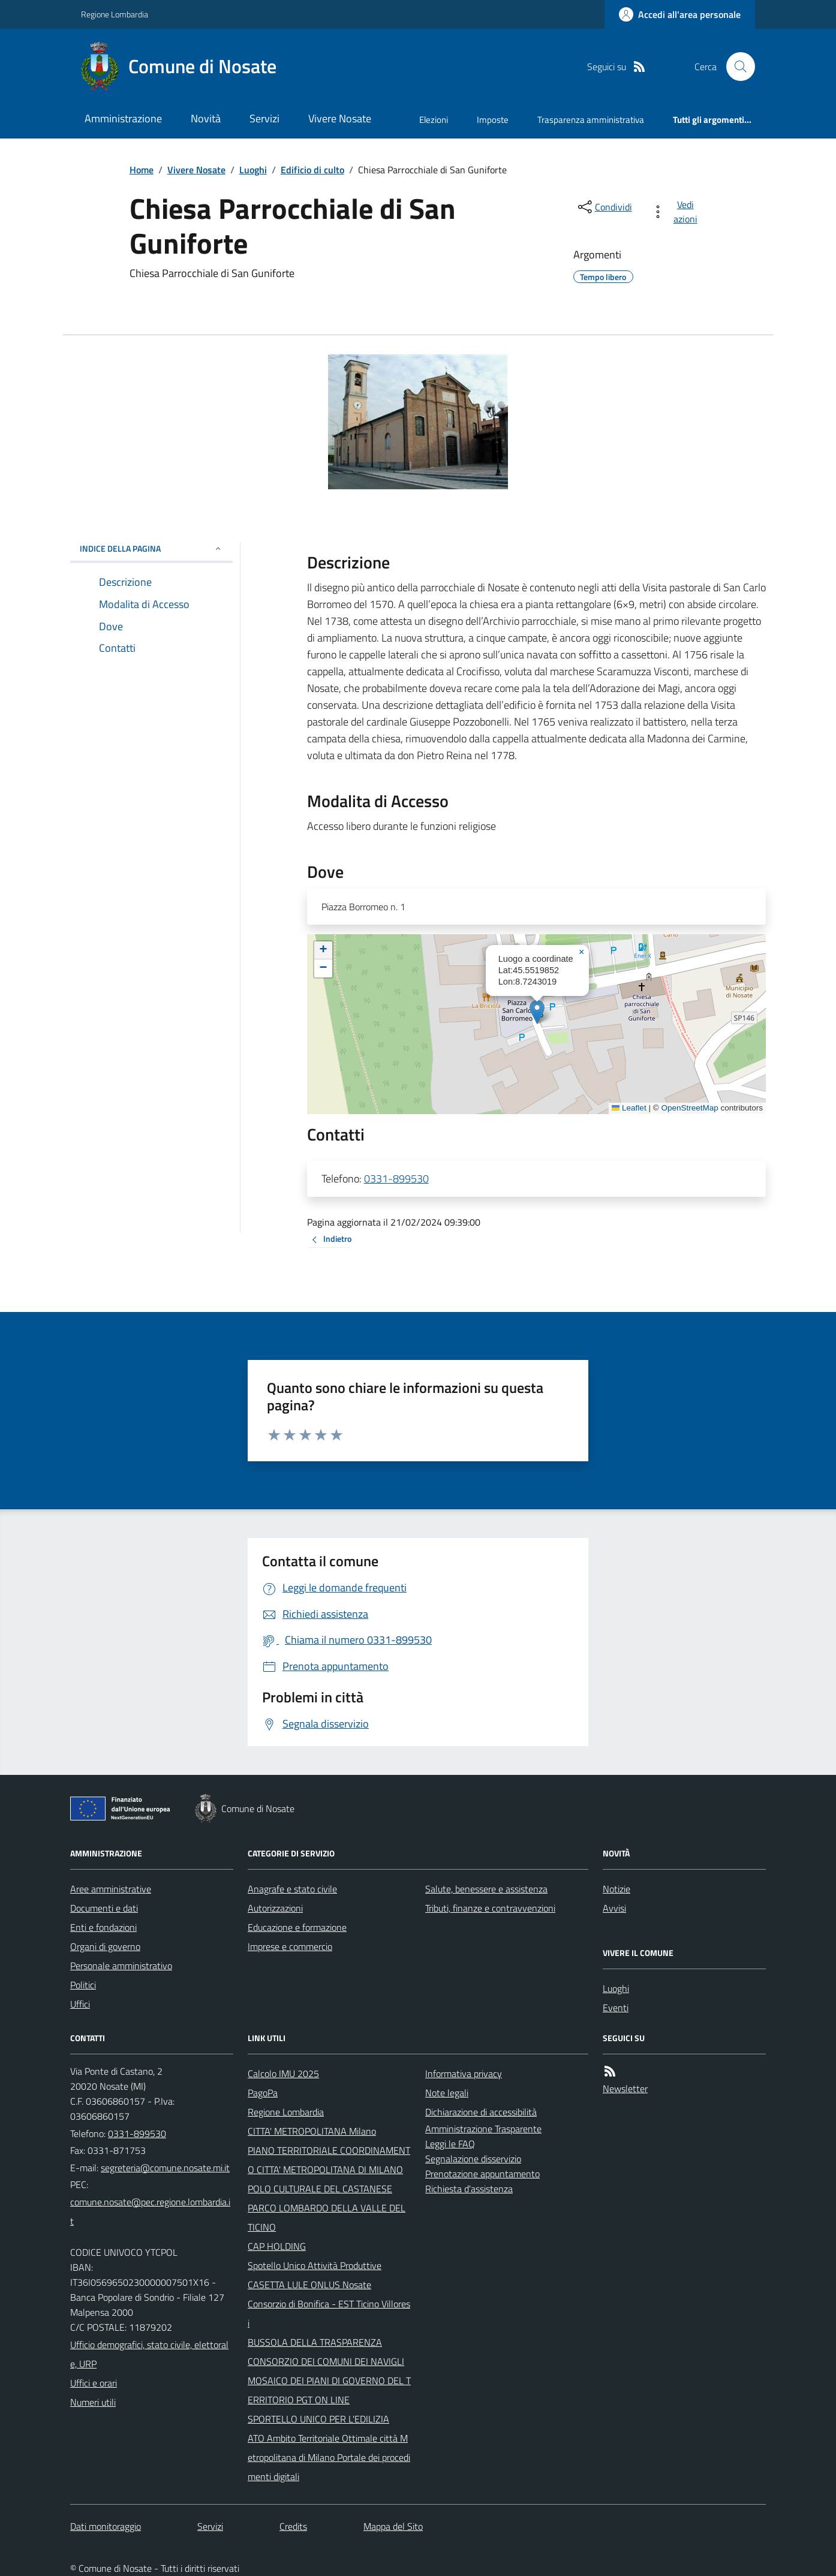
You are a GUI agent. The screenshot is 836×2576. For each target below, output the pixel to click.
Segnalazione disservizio (473, 2158)
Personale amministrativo (121, 1965)
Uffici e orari (93, 2383)
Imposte (493, 120)
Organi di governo (105, 1946)
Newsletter (625, 2088)
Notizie (616, 1889)
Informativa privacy (463, 2073)
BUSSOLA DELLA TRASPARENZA (315, 2342)
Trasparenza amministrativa (590, 120)
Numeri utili (93, 2402)
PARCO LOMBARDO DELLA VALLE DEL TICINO (326, 2217)
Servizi (264, 118)
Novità (206, 118)
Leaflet (629, 1107)
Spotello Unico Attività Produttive (314, 2265)
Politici (83, 1985)
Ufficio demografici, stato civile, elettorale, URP (149, 2354)
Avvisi (614, 1908)
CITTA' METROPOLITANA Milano (312, 2131)
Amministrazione (123, 118)
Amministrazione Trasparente (483, 2128)
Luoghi (253, 169)
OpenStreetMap (689, 1107)
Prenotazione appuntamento (482, 2173)
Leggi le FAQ (450, 2143)
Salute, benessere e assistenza (486, 1889)
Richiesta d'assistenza (469, 2188)
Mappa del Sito (393, 2526)
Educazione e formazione (297, 1927)
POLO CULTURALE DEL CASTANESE (320, 2188)
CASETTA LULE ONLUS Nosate (309, 2284)
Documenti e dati (104, 1908)
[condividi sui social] (603, 206)
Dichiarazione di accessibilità (481, 2112)
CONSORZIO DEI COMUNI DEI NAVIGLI (326, 2361)
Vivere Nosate (339, 118)
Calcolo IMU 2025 (283, 2073)
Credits (293, 2526)
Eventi (615, 2007)
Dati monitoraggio (105, 2526)
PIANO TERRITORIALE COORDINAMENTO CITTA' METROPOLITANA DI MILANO (329, 2160)
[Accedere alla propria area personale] (680, 14)
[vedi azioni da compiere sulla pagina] (676, 211)
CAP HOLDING (277, 2246)
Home (142, 169)
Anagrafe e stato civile (292, 1889)
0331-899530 (396, 1178)
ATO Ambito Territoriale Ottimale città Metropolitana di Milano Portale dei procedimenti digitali (329, 2457)
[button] (537, 1012)
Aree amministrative (110, 1889)
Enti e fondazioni (103, 1927)
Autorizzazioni (275, 1908)
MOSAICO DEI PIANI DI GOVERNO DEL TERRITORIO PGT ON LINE (329, 2390)
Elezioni (433, 120)
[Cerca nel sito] (736, 66)
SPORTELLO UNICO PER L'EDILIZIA (318, 2419)
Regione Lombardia (114, 14)
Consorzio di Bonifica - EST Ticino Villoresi (329, 2313)
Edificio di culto (312, 169)
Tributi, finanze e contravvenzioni (490, 1908)
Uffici (80, 2004)
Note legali (446, 2093)
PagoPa (263, 2093)
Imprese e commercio (290, 1946)
